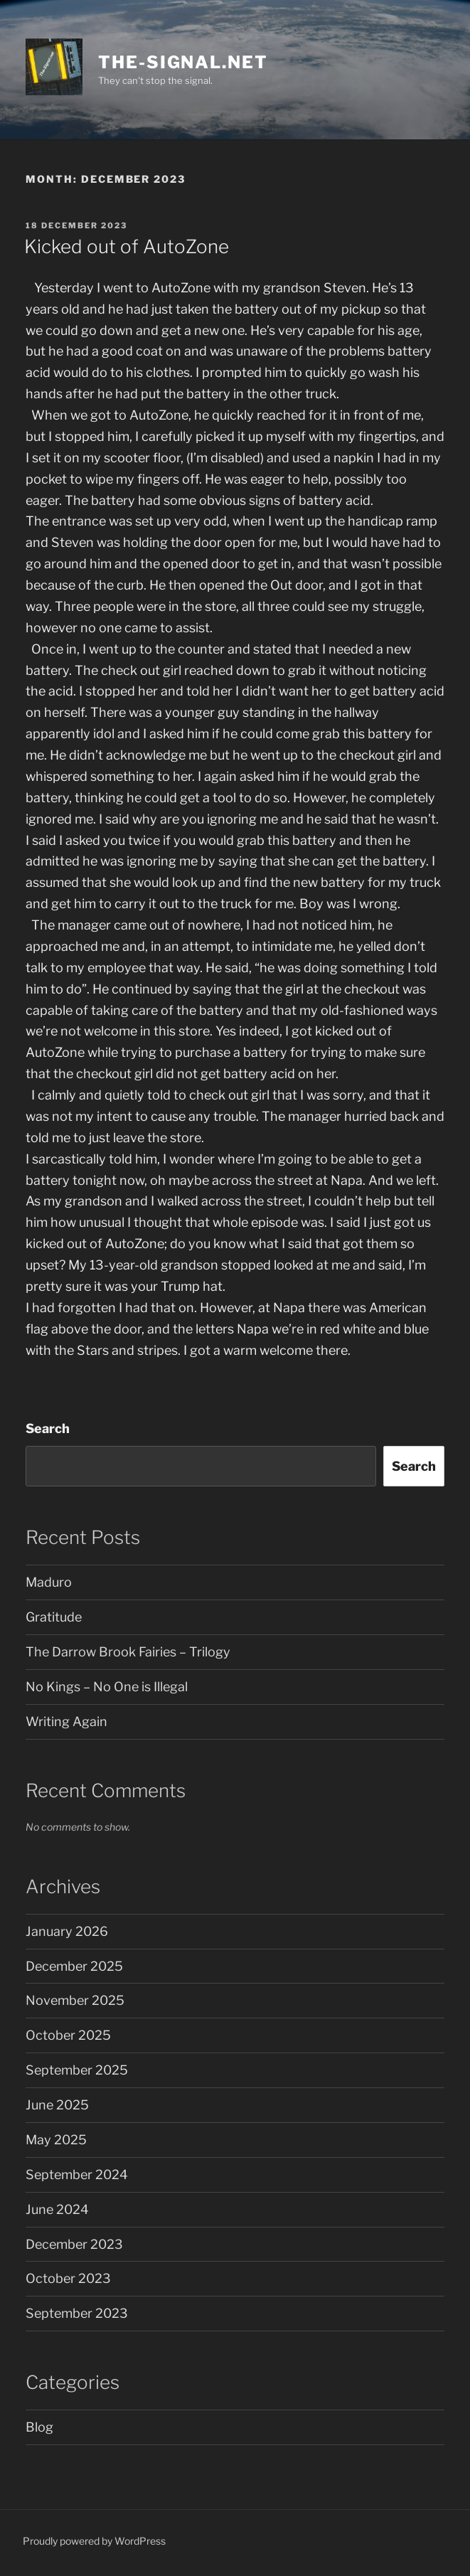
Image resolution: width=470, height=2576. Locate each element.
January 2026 (67, 1931)
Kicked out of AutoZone (126, 246)
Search (48, 1428)
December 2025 (74, 1966)
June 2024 (57, 2209)
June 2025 (57, 2104)
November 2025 (75, 2000)
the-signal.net (183, 62)
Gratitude (54, 1616)
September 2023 (77, 2313)
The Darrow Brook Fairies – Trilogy (128, 1651)
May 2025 (56, 2139)
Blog (39, 2427)
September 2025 (77, 2070)
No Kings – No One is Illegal (107, 1686)
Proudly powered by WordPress (94, 2541)
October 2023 (68, 2278)
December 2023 (74, 2244)
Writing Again (66, 1721)
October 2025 (68, 2035)
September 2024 (77, 2174)
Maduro (49, 1582)
